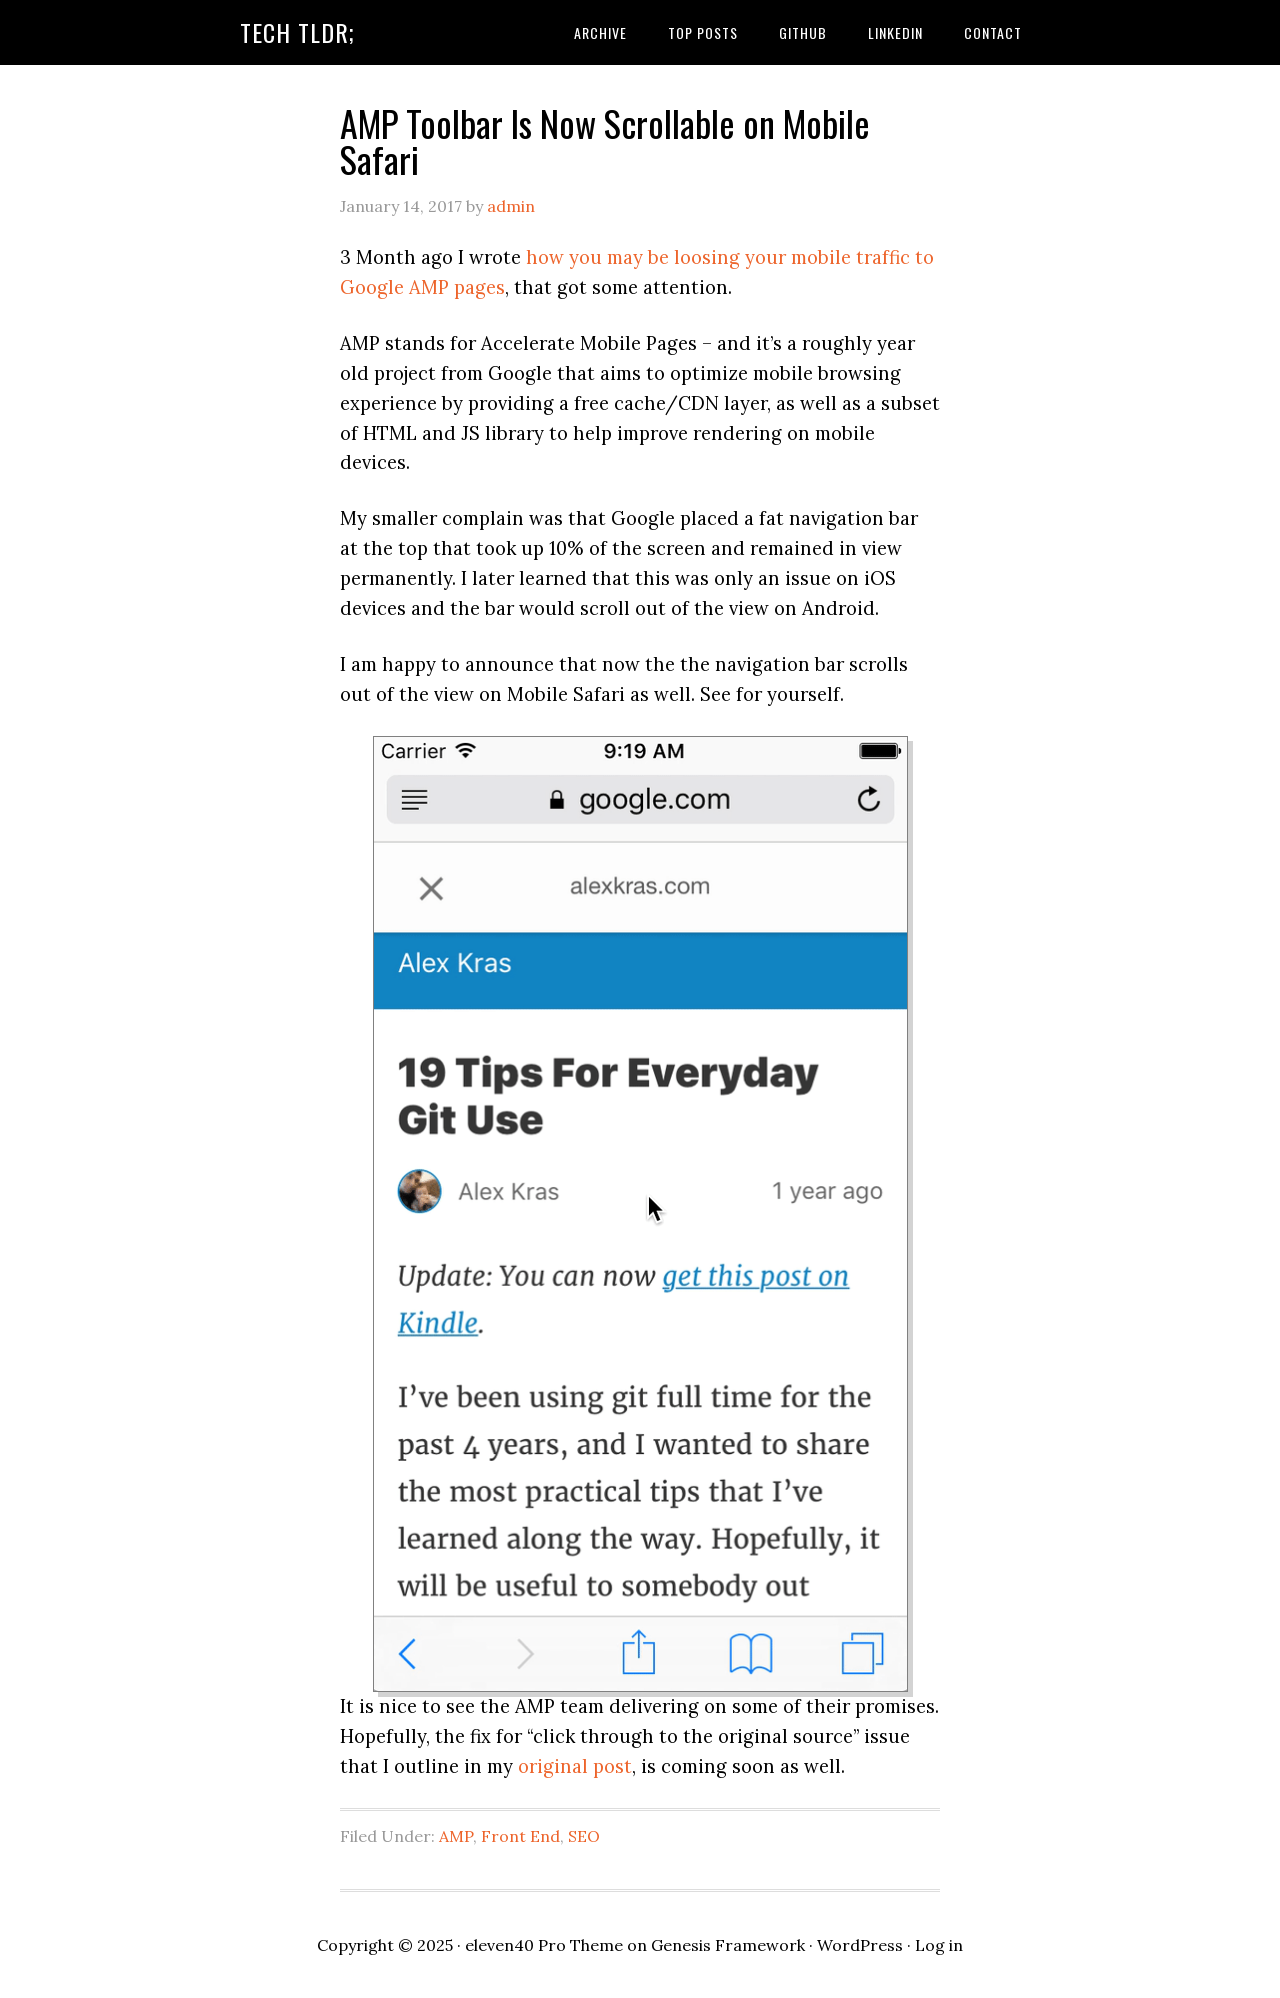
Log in (939, 1945)
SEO (584, 1836)
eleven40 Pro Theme (544, 1945)
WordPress (860, 1945)
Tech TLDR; (297, 32)
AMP (456, 1836)
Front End (520, 1836)
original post (575, 1766)
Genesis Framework (728, 1945)
